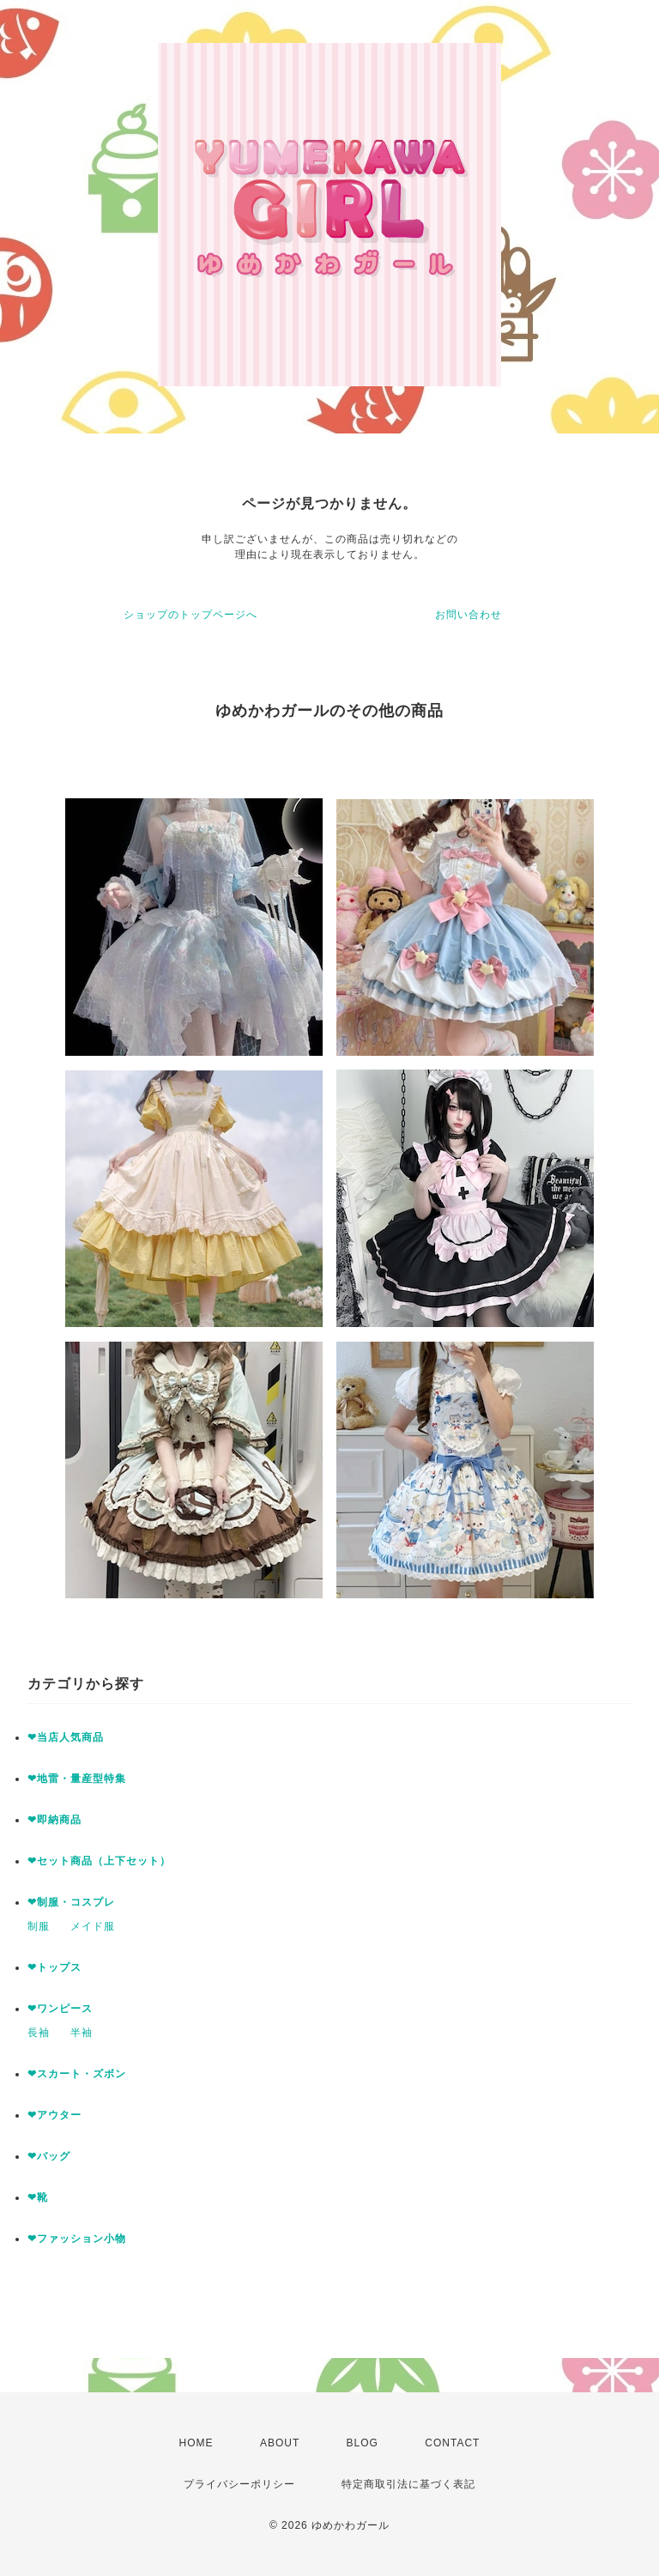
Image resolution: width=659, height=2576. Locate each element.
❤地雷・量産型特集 (76, 1779)
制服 (38, 1926)
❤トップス (54, 1967)
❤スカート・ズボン (76, 2074)
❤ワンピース (60, 2009)
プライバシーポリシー (239, 2484)
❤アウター (54, 2115)
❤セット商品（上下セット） (99, 1861)
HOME (196, 2443)
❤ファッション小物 (76, 2239)
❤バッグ (48, 2156)
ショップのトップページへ (190, 615)
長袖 (38, 2033)
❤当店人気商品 (65, 1737)
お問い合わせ (468, 615)
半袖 (81, 2033)
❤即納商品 (54, 1820)
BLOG (362, 2443)
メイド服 (92, 1926)
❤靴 (43, 2197)
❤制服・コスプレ (71, 1902)
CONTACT (452, 2443)
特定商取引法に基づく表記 (408, 2484)
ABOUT (279, 2443)
